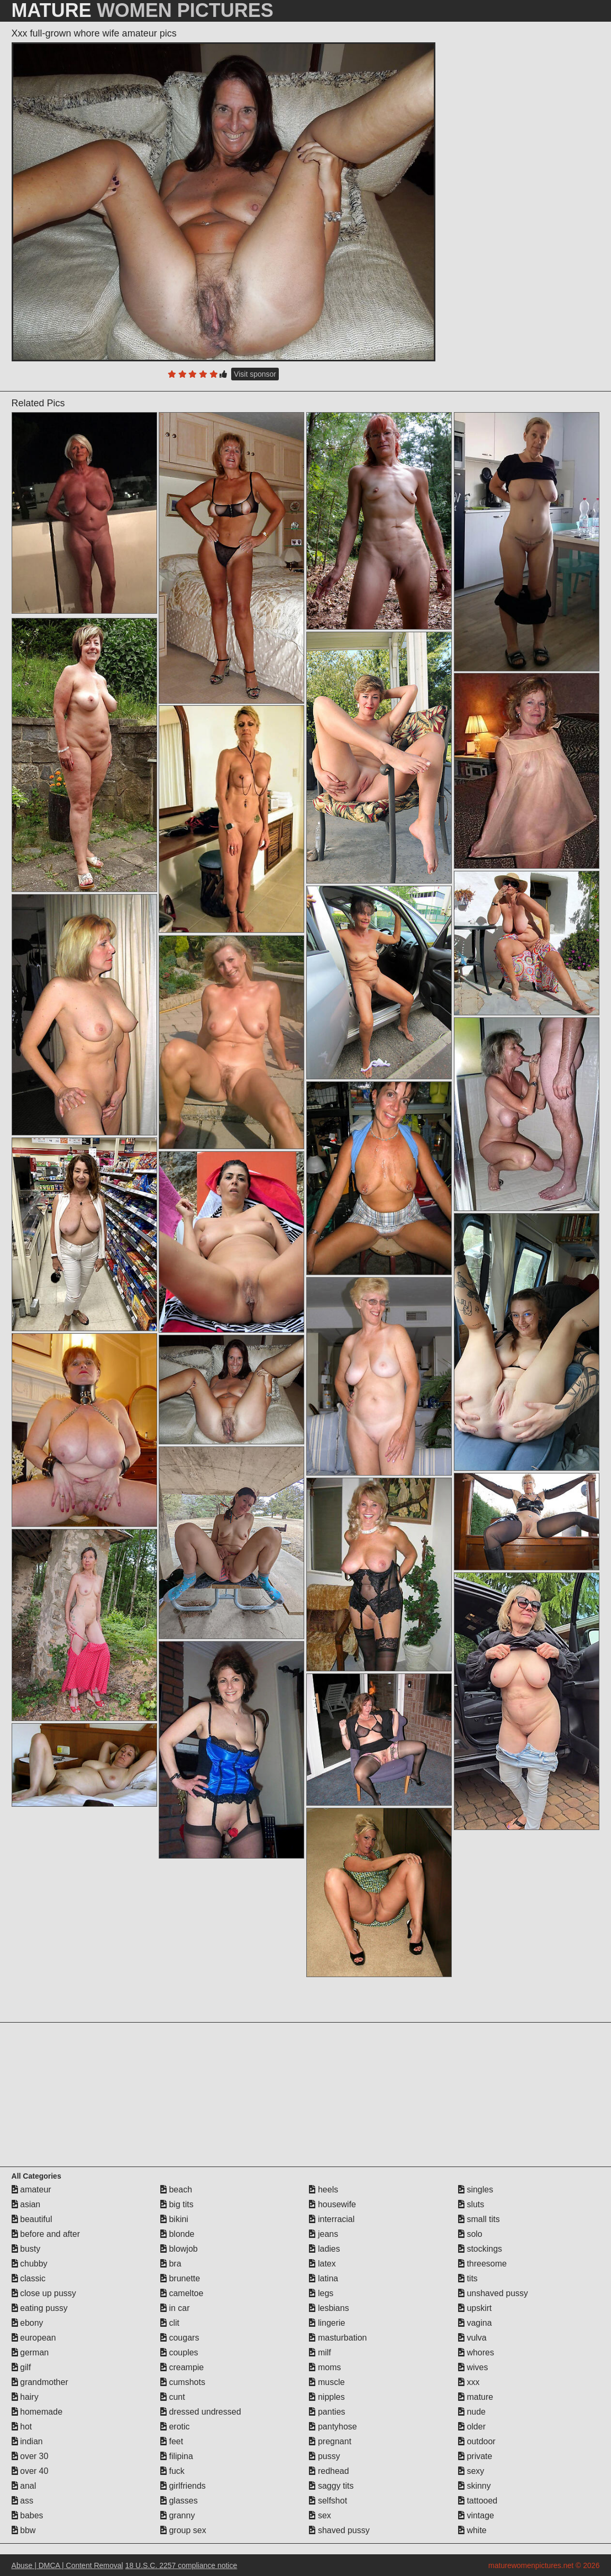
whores (476, 2352)
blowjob (179, 2248)
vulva (472, 2337)
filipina (176, 2456)
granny (177, 2515)
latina (323, 2278)
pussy (324, 2456)
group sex (183, 2530)
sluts (471, 2204)
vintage (476, 2515)
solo (470, 2233)
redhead (329, 2470)
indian (27, 2441)
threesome (482, 2263)
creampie (182, 2367)
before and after (46, 2233)
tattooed (477, 2500)
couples (179, 2352)
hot (22, 2426)
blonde (177, 2233)
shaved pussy (339, 2530)
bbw (24, 2530)
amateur (31, 2189)
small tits (479, 2219)
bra (170, 2263)
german (30, 2352)
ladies (324, 2248)
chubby (30, 2263)
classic (28, 2278)
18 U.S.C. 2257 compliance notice (181, 2565)
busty (26, 2248)
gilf (21, 2367)
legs (321, 2293)
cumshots (182, 2382)
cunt (172, 2396)
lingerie (327, 2322)
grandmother (40, 2382)
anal (24, 2485)
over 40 (30, 2470)
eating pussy (40, 2308)
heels (323, 2189)
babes (27, 2515)
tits (468, 2278)
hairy (25, 2396)
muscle (326, 2382)
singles (475, 2189)
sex (320, 2515)
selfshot (328, 2500)
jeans (323, 2233)
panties (327, 2411)
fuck (172, 2470)
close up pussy (44, 2293)
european (34, 2337)
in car (175, 2308)
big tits (177, 2204)
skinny (474, 2485)
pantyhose (333, 2426)
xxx (468, 2382)
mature (475, 2396)
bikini (174, 2219)
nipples (326, 2396)
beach (176, 2189)
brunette (180, 2278)
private (475, 2456)
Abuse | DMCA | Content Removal (67, 2565)
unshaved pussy (493, 2293)
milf (320, 2352)
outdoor (477, 2441)
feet (171, 2441)
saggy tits (331, 2485)
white (472, 2530)
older (472, 2426)
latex (322, 2263)
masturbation (338, 2337)
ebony (27, 2322)
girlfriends (183, 2485)
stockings (480, 2248)
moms (325, 2367)
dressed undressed (200, 2411)
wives (473, 2367)
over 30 (30, 2456)
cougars (179, 2337)
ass (22, 2500)
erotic (175, 2426)
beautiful (32, 2219)
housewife (332, 2204)
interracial (331, 2219)
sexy (471, 2470)
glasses (179, 2500)
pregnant (330, 2441)
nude (472, 2411)
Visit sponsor (255, 374)
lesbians (329, 2308)
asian (26, 2204)
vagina (475, 2322)
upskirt (475, 2308)
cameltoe (181, 2293)
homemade (37, 2411)
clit (169, 2322)
